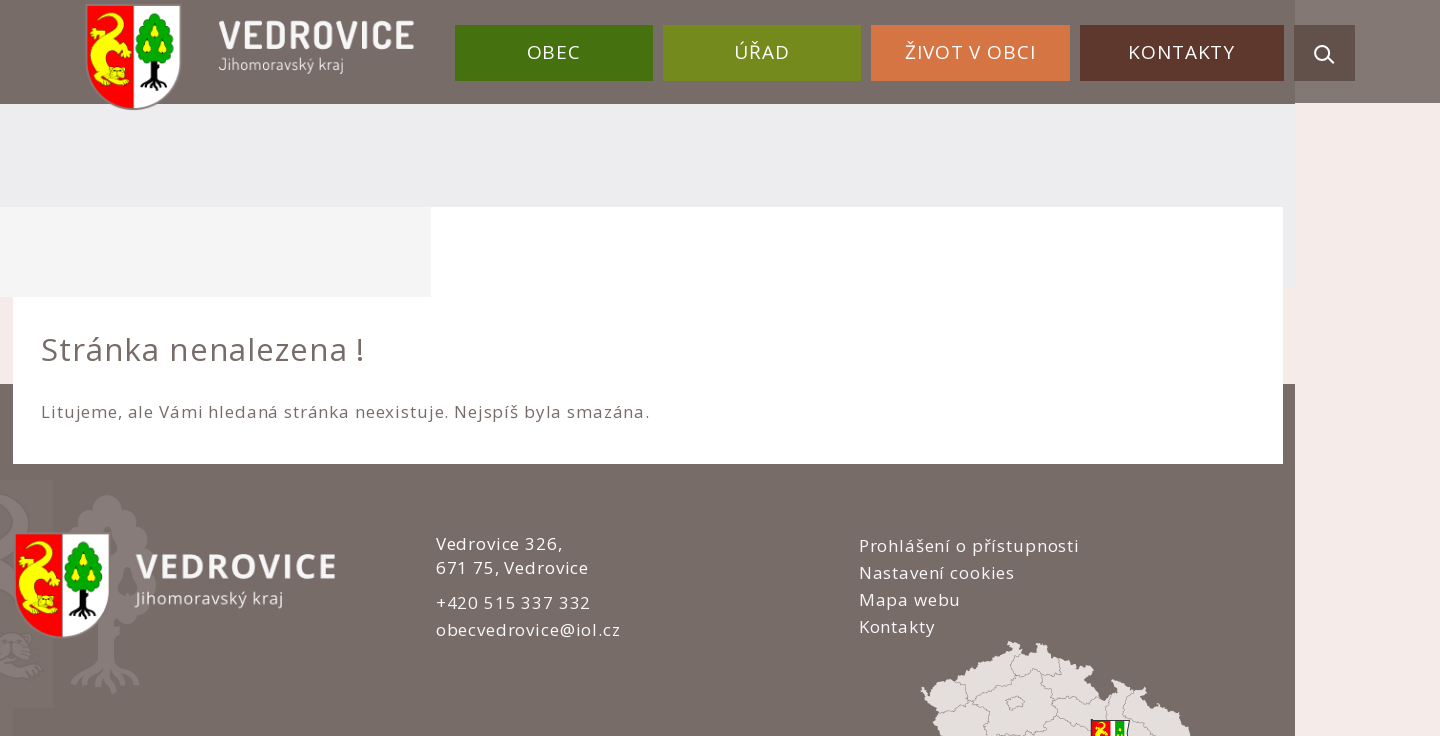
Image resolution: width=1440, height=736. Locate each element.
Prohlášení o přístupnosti (845, 454)
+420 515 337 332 (488, 511)
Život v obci (985, 48)
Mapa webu (786, 509)
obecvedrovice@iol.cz (502, 538)
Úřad (786, 48)
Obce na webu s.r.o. (932, 652)
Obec (589, 48)
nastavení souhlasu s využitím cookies (1070, 677)
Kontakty (1186, 48)
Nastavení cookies (813, 481)
